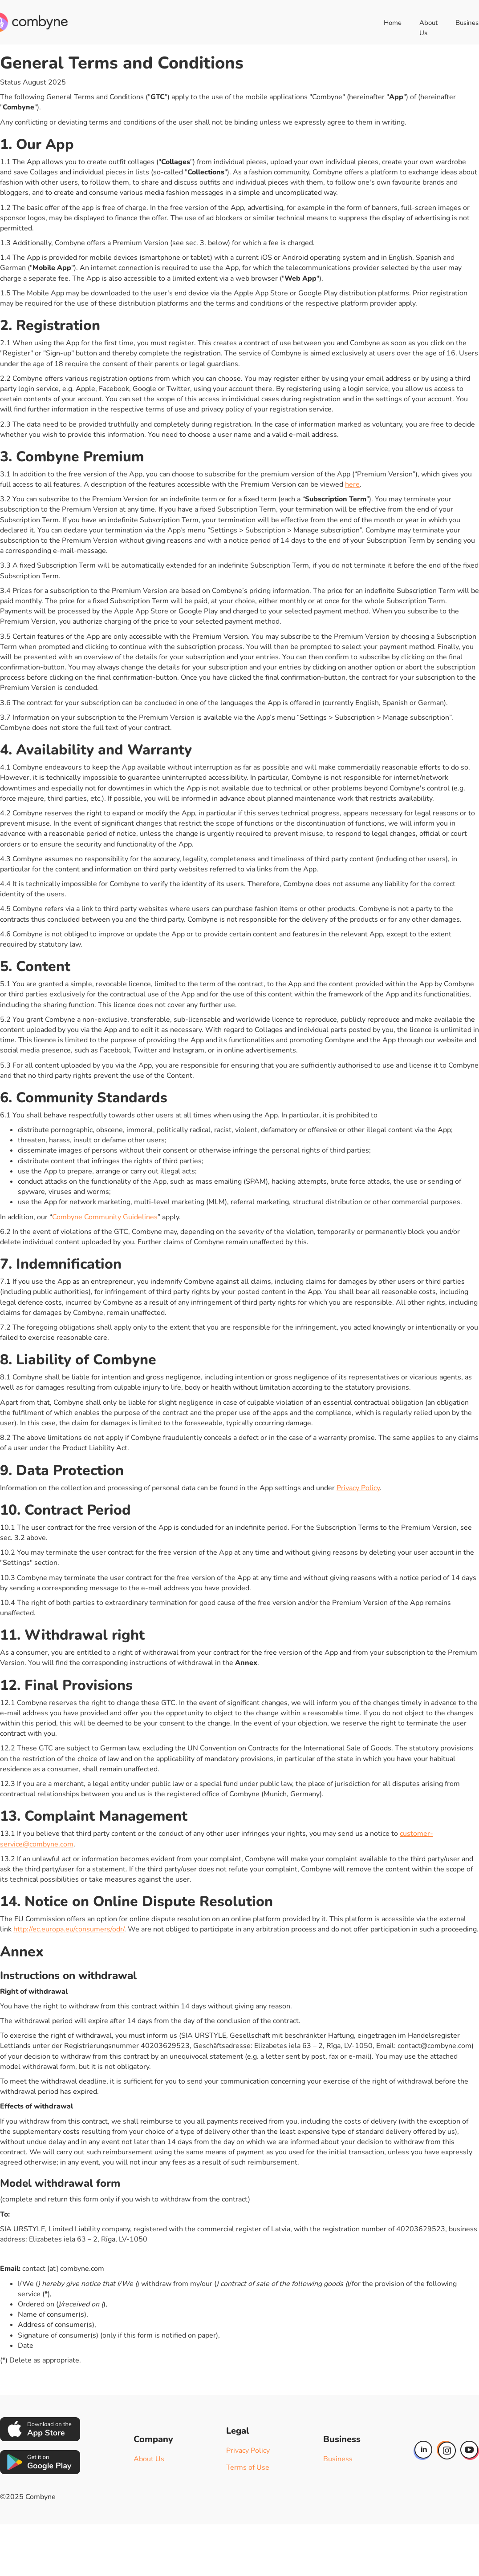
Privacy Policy (358, 1488)
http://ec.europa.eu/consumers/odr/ (68, 1929)
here (352, 484)
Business (338, 2459)
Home (393, 22)
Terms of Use (247, 2467)
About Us (428, 27)
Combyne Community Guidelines (105, 1217)
